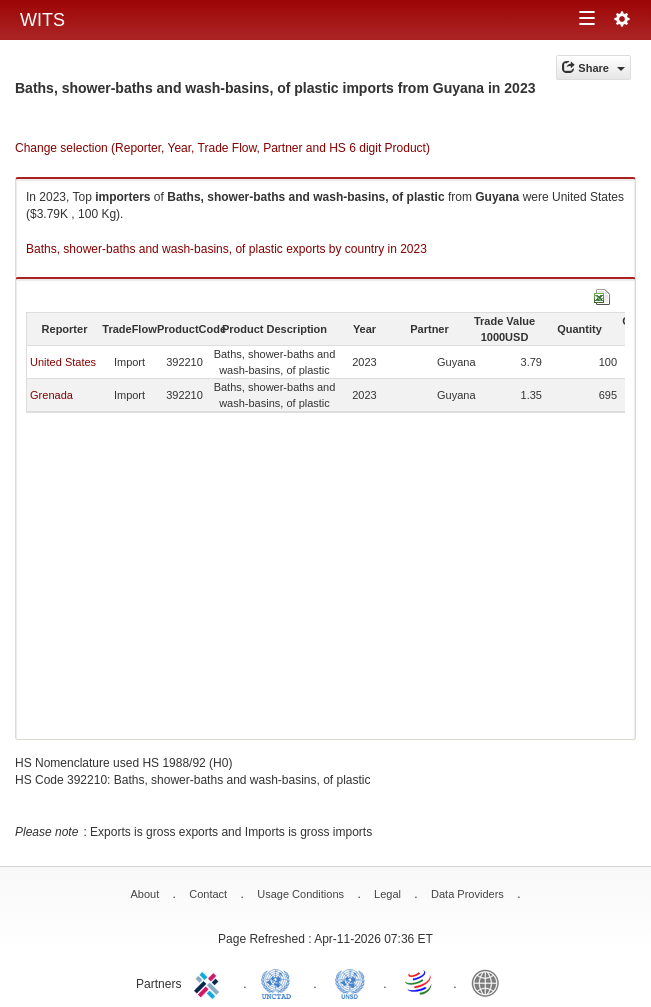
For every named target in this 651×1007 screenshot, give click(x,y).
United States (63, 362)
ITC (210, 982)
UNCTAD (280, 982)
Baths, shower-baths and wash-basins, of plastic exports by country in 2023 (226, 249)
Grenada (51, 395)
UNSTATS (350, 982)
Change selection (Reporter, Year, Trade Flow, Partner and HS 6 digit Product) (222, 148)
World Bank (490, 982)
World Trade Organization (420, 982)
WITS (42, 20)
